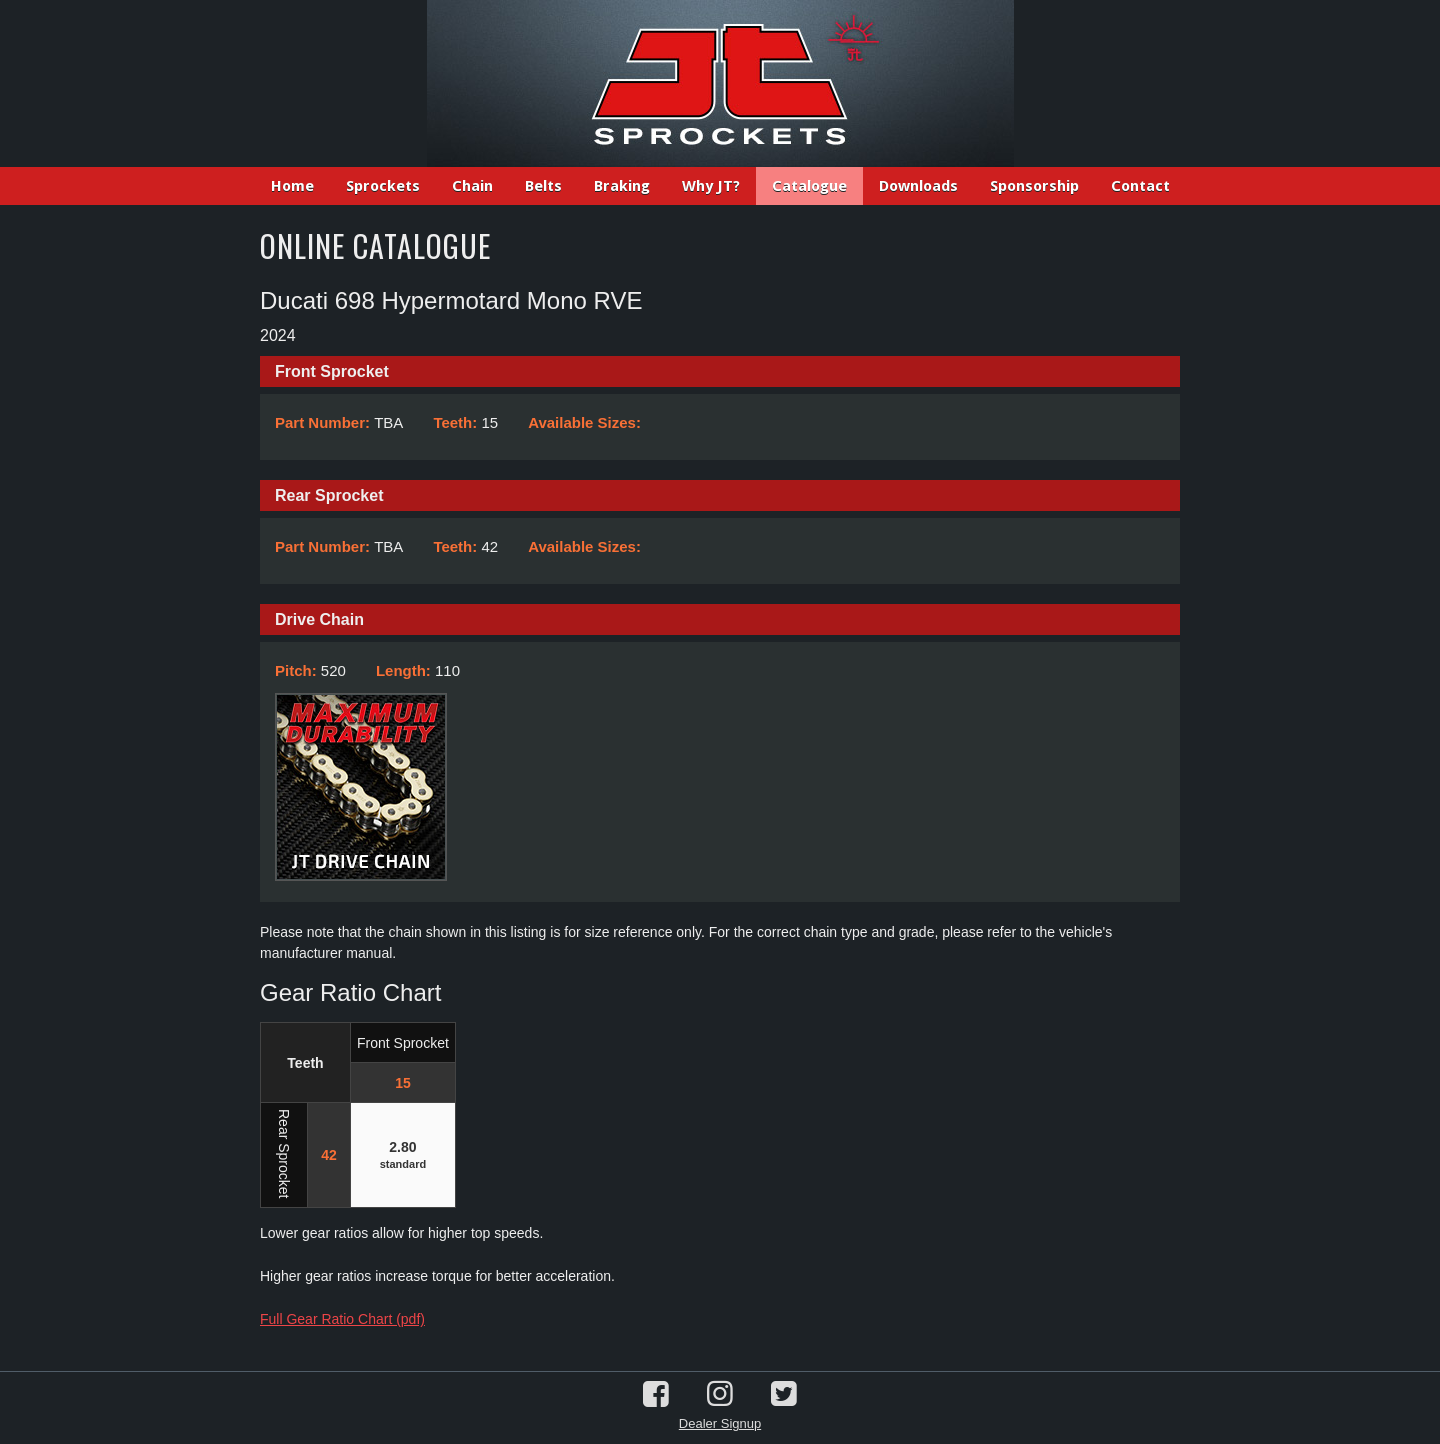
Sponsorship (1034, 186)
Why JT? (711, 186)
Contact (1140, 186)
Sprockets (383, 186)
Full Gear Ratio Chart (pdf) (342, 1319)
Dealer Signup (720, 1423)
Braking (622, 186)
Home (292, 186)
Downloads (918, 186)
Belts (543, 186)
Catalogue (809, 186)
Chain (472, 186)
